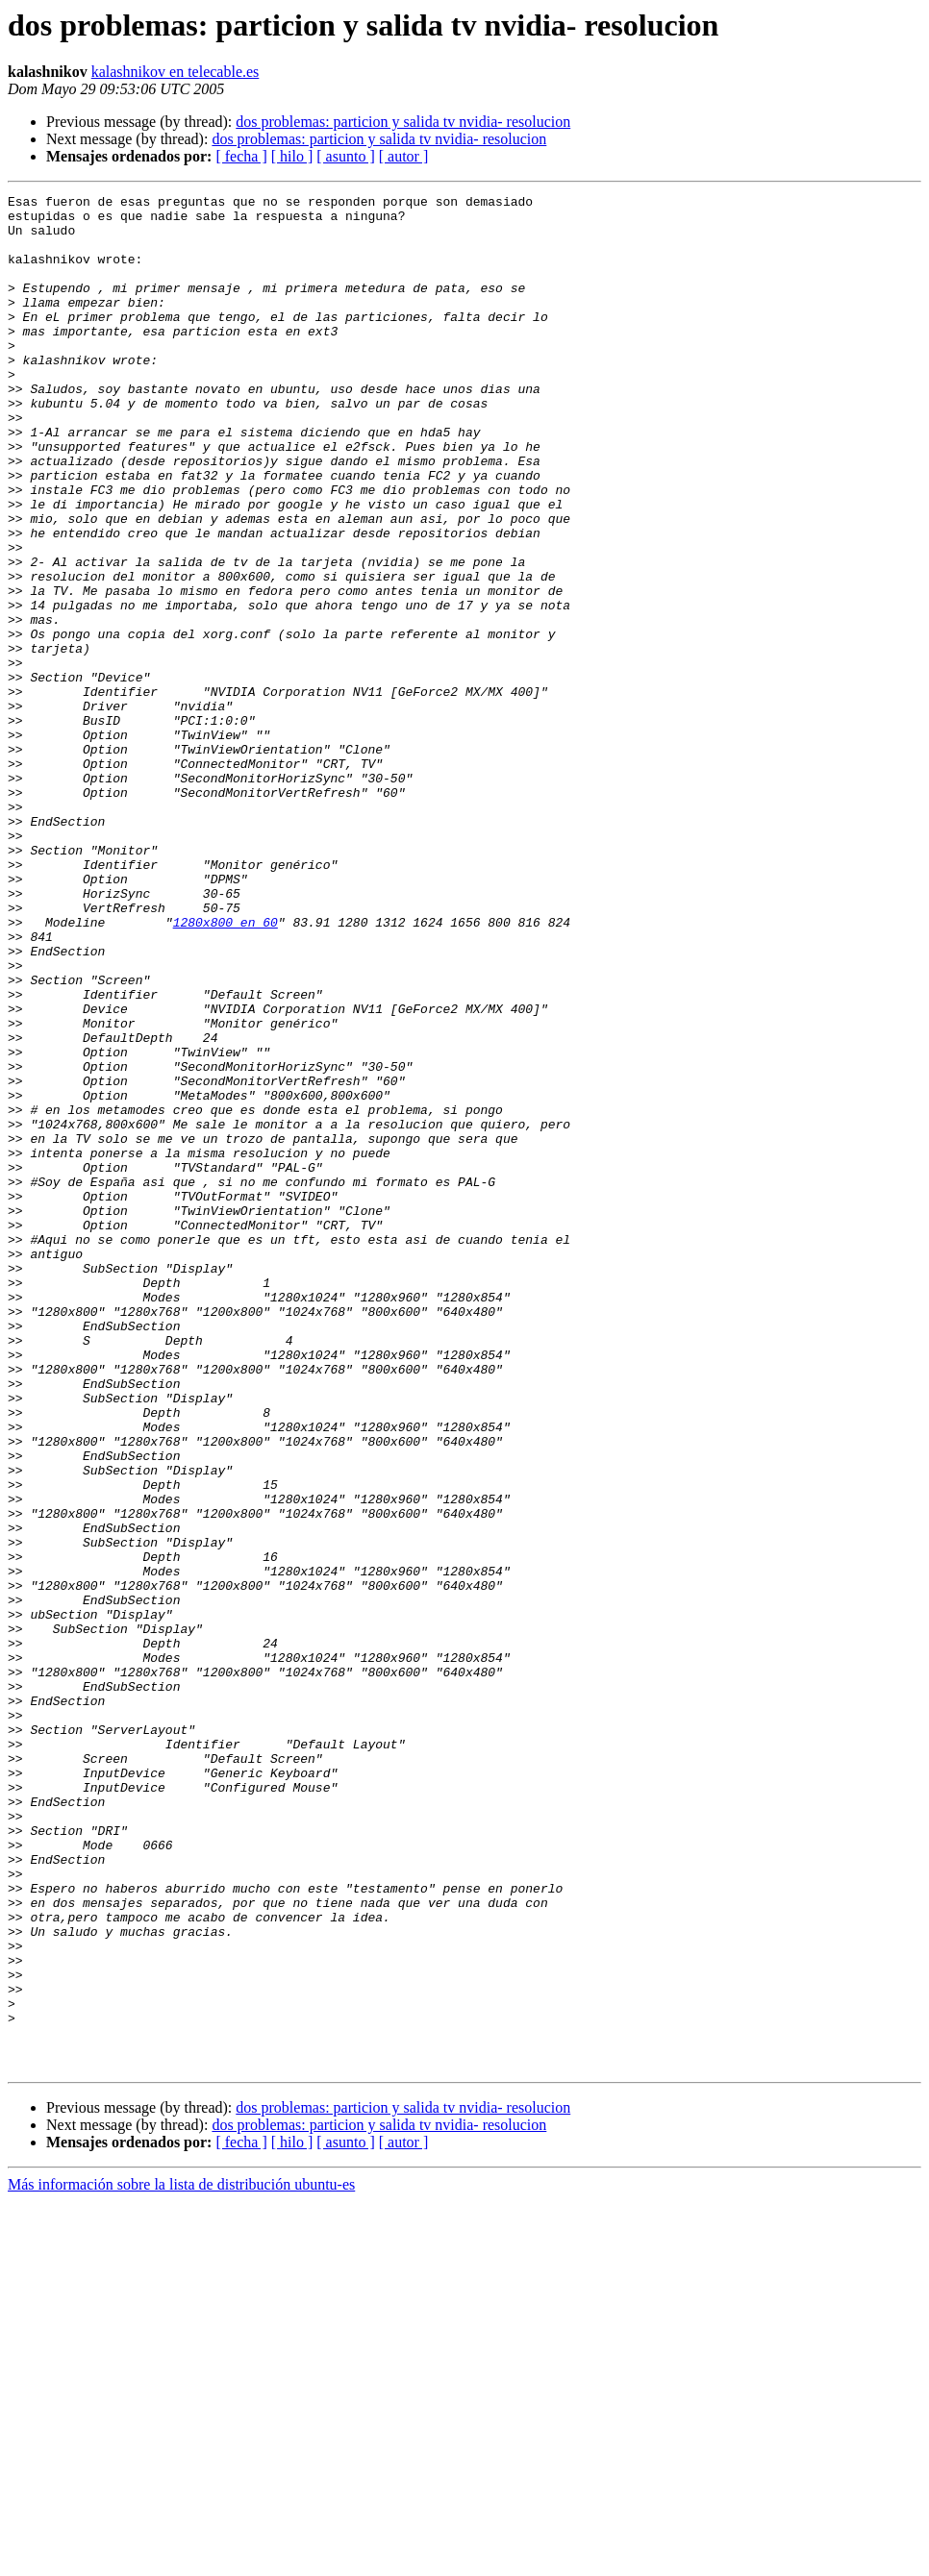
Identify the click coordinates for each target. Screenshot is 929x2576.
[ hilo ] (292, 156)
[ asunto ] (345, 156)
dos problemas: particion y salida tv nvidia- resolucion (403, 121)
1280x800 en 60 (225, 1068)
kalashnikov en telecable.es (175, 71)
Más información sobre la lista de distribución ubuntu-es (181, 2559)
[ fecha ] (240, 156)
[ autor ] (404, 156)
